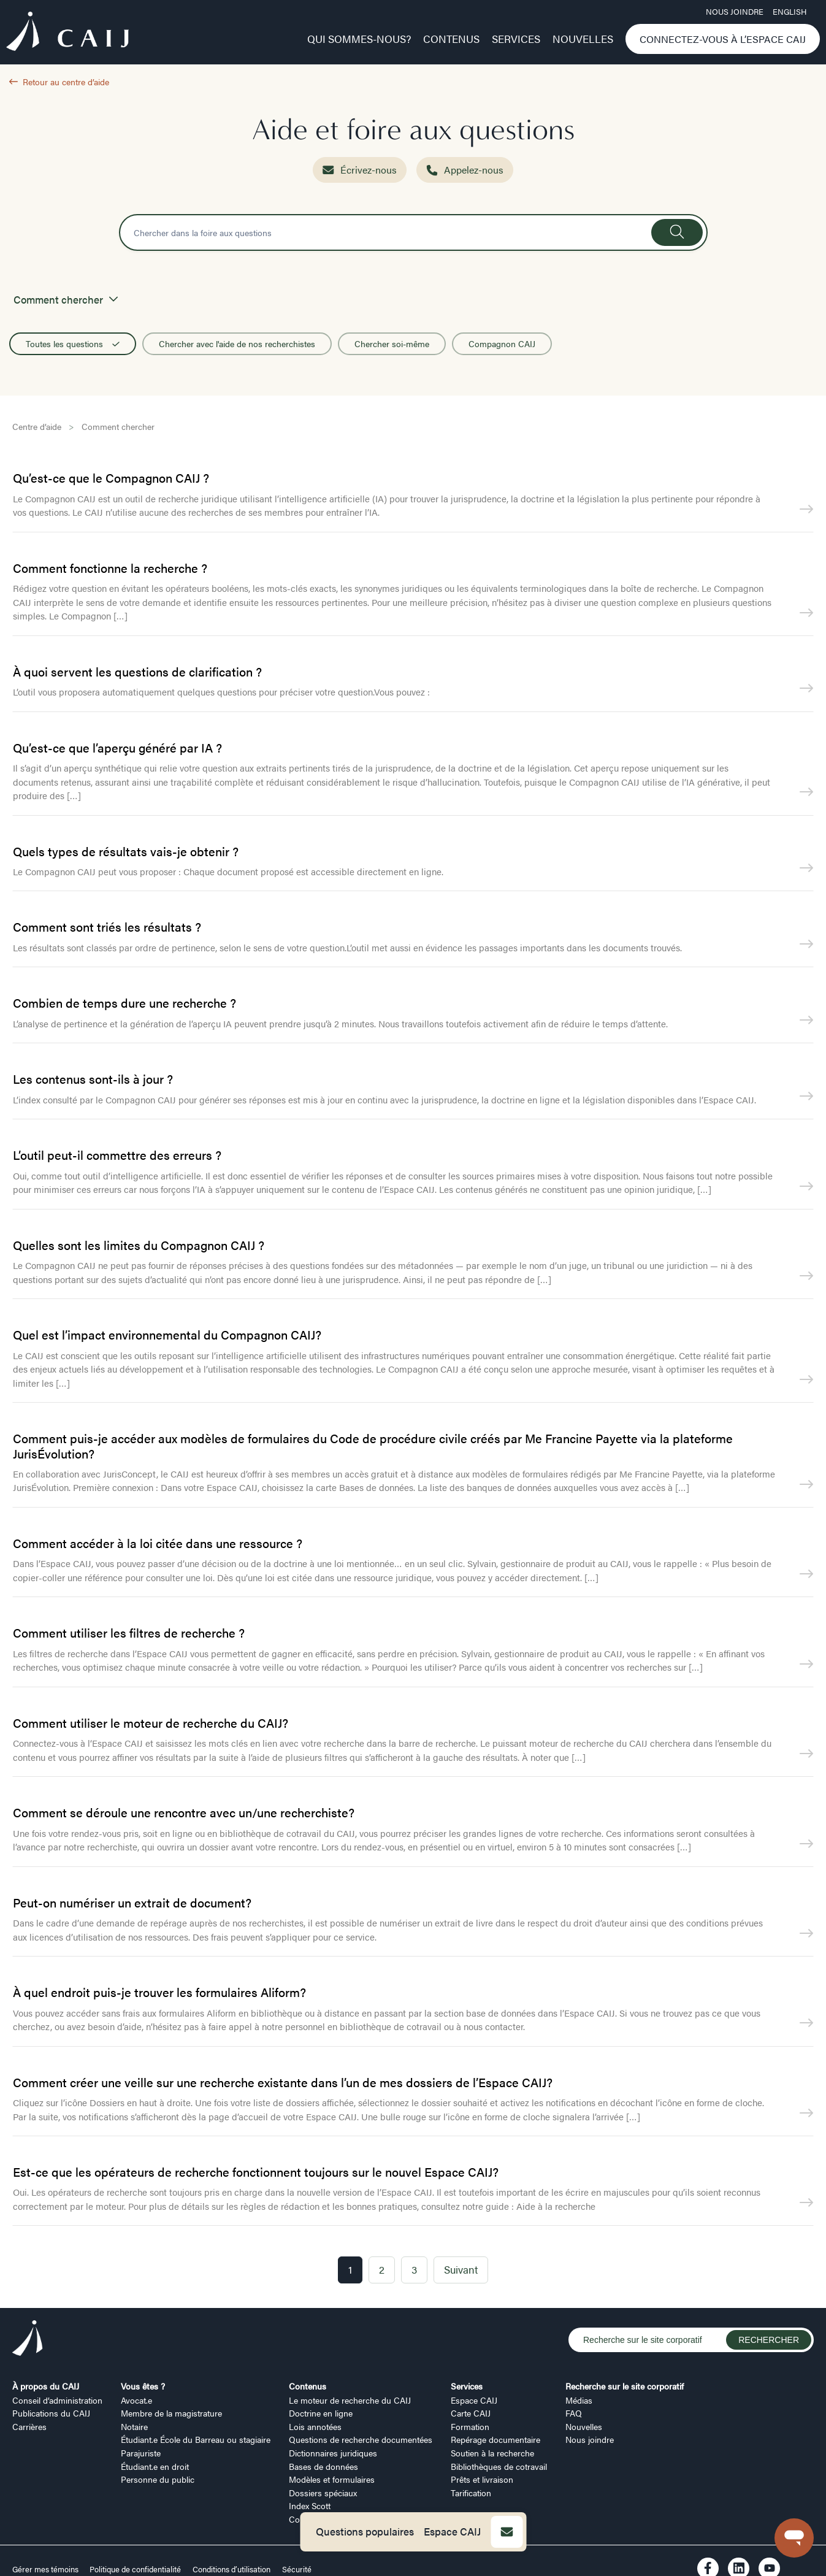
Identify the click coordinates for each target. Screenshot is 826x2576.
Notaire (134, 2426)
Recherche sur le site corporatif (624, 2386)
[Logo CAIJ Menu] (67, 33)
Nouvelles (583, 38)
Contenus (451, 38)
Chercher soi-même (391, 343)
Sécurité (297, 2569)
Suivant (461, 2269)
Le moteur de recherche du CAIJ (350, 2400)
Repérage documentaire (495, 2439)
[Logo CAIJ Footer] (27, 2340)
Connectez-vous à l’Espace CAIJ (723, 39)
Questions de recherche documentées (360, 2439)
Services (516, 38)
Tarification (471, 2492)
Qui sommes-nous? (359, 38)
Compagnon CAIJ (501, 343)
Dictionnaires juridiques (333, 2453)
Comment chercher (118, 426)
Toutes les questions (73, 343)
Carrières (29, 2426)
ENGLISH (789, 11)
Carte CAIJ (471, 2413)
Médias (578, 2400)
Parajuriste (141, 2453)
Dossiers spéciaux (323, 2492)
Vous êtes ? (143, 2386)
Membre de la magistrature (171, 2413)
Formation (470, 2426)
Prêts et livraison (482, 2479)
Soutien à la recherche (492, 2453)
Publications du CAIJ (51, 2413)
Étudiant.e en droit (155, 2466)
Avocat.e (136, 2400)
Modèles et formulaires (332, 2479)
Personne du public (157, 2479)
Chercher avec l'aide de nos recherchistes (237, 343)
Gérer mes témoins (46, 2569)
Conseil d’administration (57, 2400)
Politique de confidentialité (135, 2569)
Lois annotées (315, 2426)
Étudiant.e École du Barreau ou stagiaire (195, 2439)
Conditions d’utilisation (231, 2569)
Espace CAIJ (452, 2531)
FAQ (573, 2413)
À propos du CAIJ (45, 2386)
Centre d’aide (36, 426)
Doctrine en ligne (321, 2413)
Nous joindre (734, 11)
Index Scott (310, 2505)
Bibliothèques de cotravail (499, 2466)
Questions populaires (365, 2531)
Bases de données (323, 2466)
